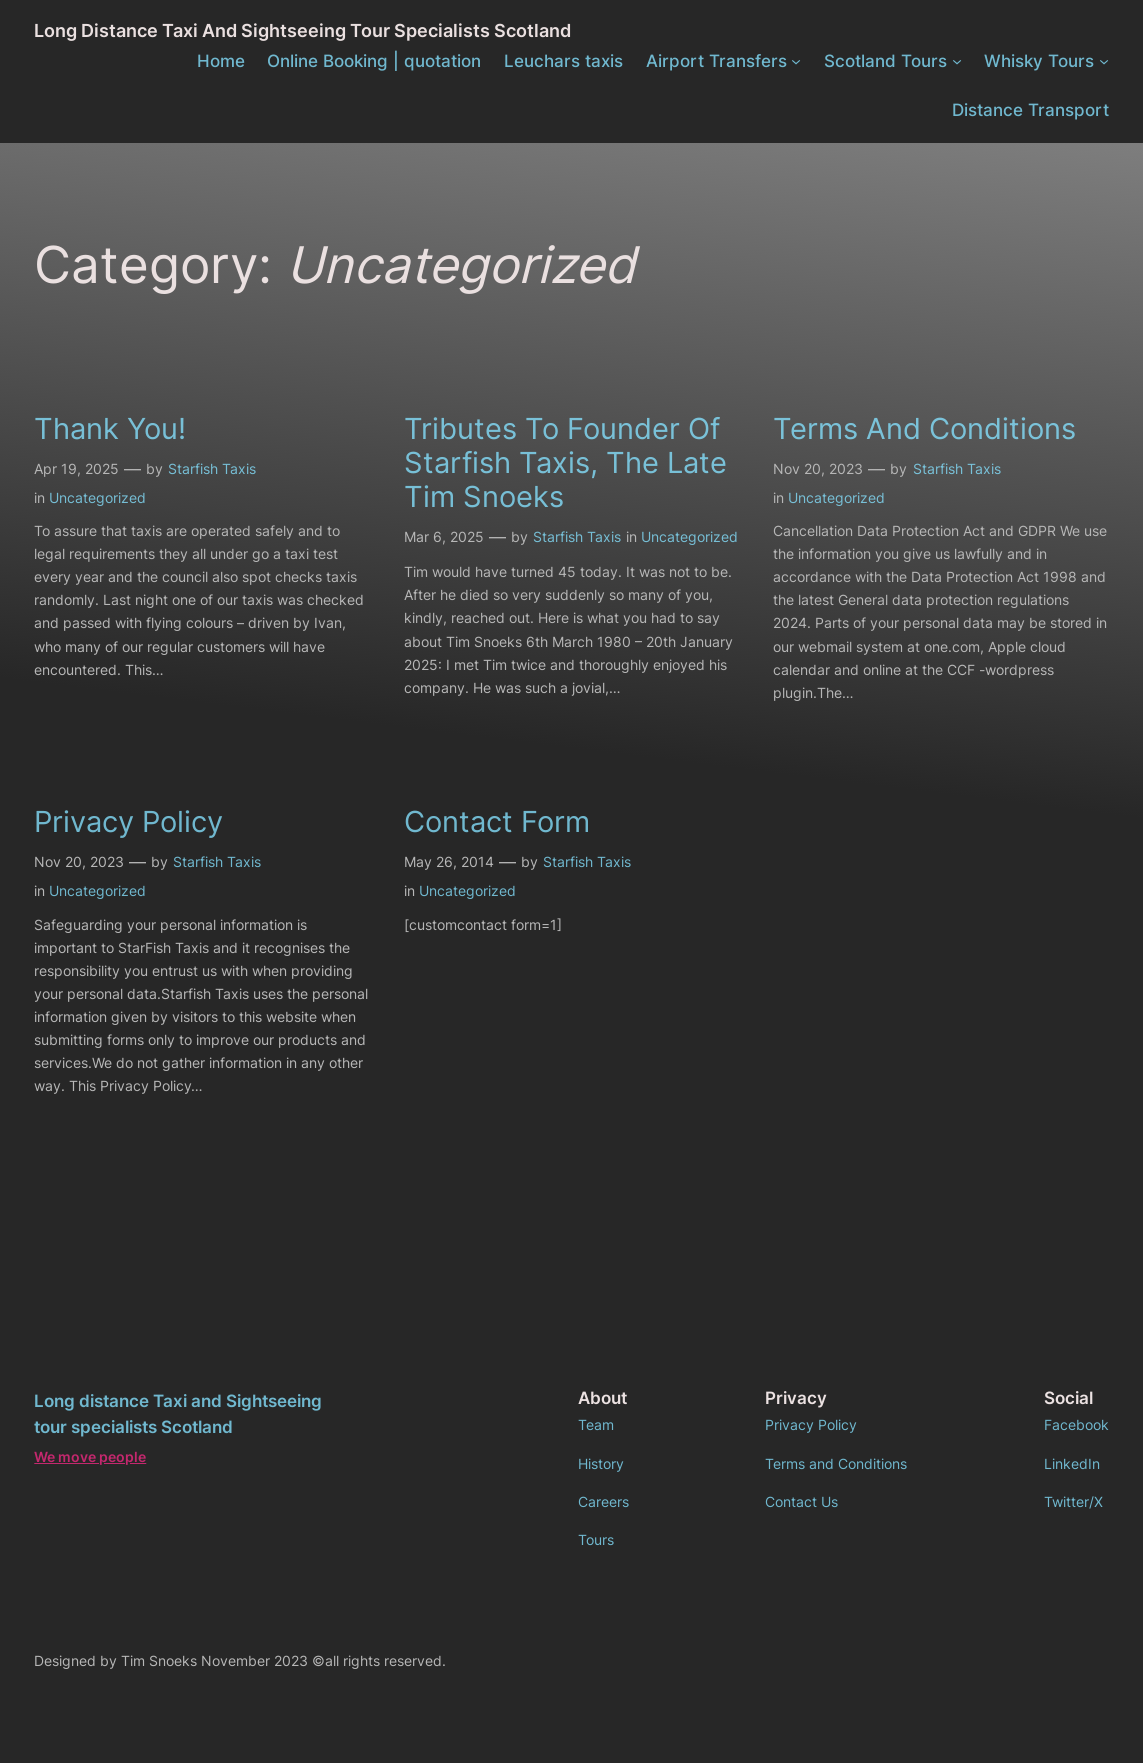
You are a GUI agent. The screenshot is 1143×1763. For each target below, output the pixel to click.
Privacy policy (128, 822)
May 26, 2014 (449, 861)
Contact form (497, 822)
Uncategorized (97, 497)
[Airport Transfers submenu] (796, 61)
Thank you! (110, 429)
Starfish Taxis (212, 468)
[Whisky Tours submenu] (1104, 61)
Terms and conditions (924, 429)
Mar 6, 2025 (444, 536)
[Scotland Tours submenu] (957, 61)
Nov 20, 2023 (818, 468)
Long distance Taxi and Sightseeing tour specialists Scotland (302, 30)
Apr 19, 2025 (76, 468)
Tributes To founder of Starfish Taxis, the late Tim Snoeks (565, 463)
